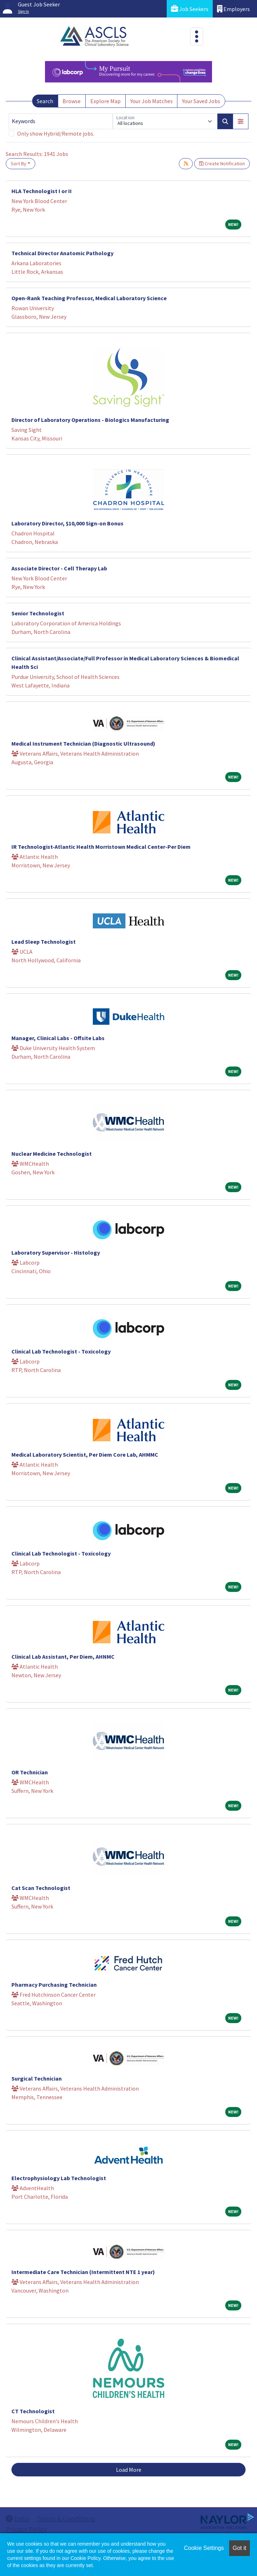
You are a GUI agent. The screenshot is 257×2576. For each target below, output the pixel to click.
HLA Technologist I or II (41, 191)
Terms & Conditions (65, 2518)
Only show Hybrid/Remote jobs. (55, 133)
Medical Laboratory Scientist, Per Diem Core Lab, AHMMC (84, 1454)
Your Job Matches (151, 101)
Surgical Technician (36, 2078)
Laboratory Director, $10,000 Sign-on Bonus (67, 523)
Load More (128, 2469)
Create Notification (222, 163)
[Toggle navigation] (196, 36)
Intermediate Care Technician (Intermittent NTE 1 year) (83, 2271)
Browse (71, 101)
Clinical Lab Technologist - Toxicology (61, 1351)
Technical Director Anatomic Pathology (62, 253)
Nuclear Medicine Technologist (51, 1153)
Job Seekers (189, 8)
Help (17, 2518)
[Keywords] (61, 121)
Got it (239, 2548)
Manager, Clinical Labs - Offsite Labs (58, 1038)
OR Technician (29, 1772)
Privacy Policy (26, 2529)
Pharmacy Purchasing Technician (54, 1984)
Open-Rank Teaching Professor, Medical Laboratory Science (89, 298)
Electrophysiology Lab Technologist (58, 2178)
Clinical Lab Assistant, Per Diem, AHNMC (63, 1656)
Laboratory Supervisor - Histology (55, 1252)
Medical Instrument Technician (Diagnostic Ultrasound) (83, 743)
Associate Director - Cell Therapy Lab (59, 568)
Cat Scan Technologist (40, 1887)
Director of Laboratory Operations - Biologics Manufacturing (90, 419)
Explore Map (105, 101)
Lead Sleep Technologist (43, 941)
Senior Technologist (37, 613)
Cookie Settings (204, 2548)
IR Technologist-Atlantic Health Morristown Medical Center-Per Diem (101, 846)
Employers (233, 8)
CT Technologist (33, 2411)
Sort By (18, 163)
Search (45, 101)
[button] (240, 121)
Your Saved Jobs (201, 101)
